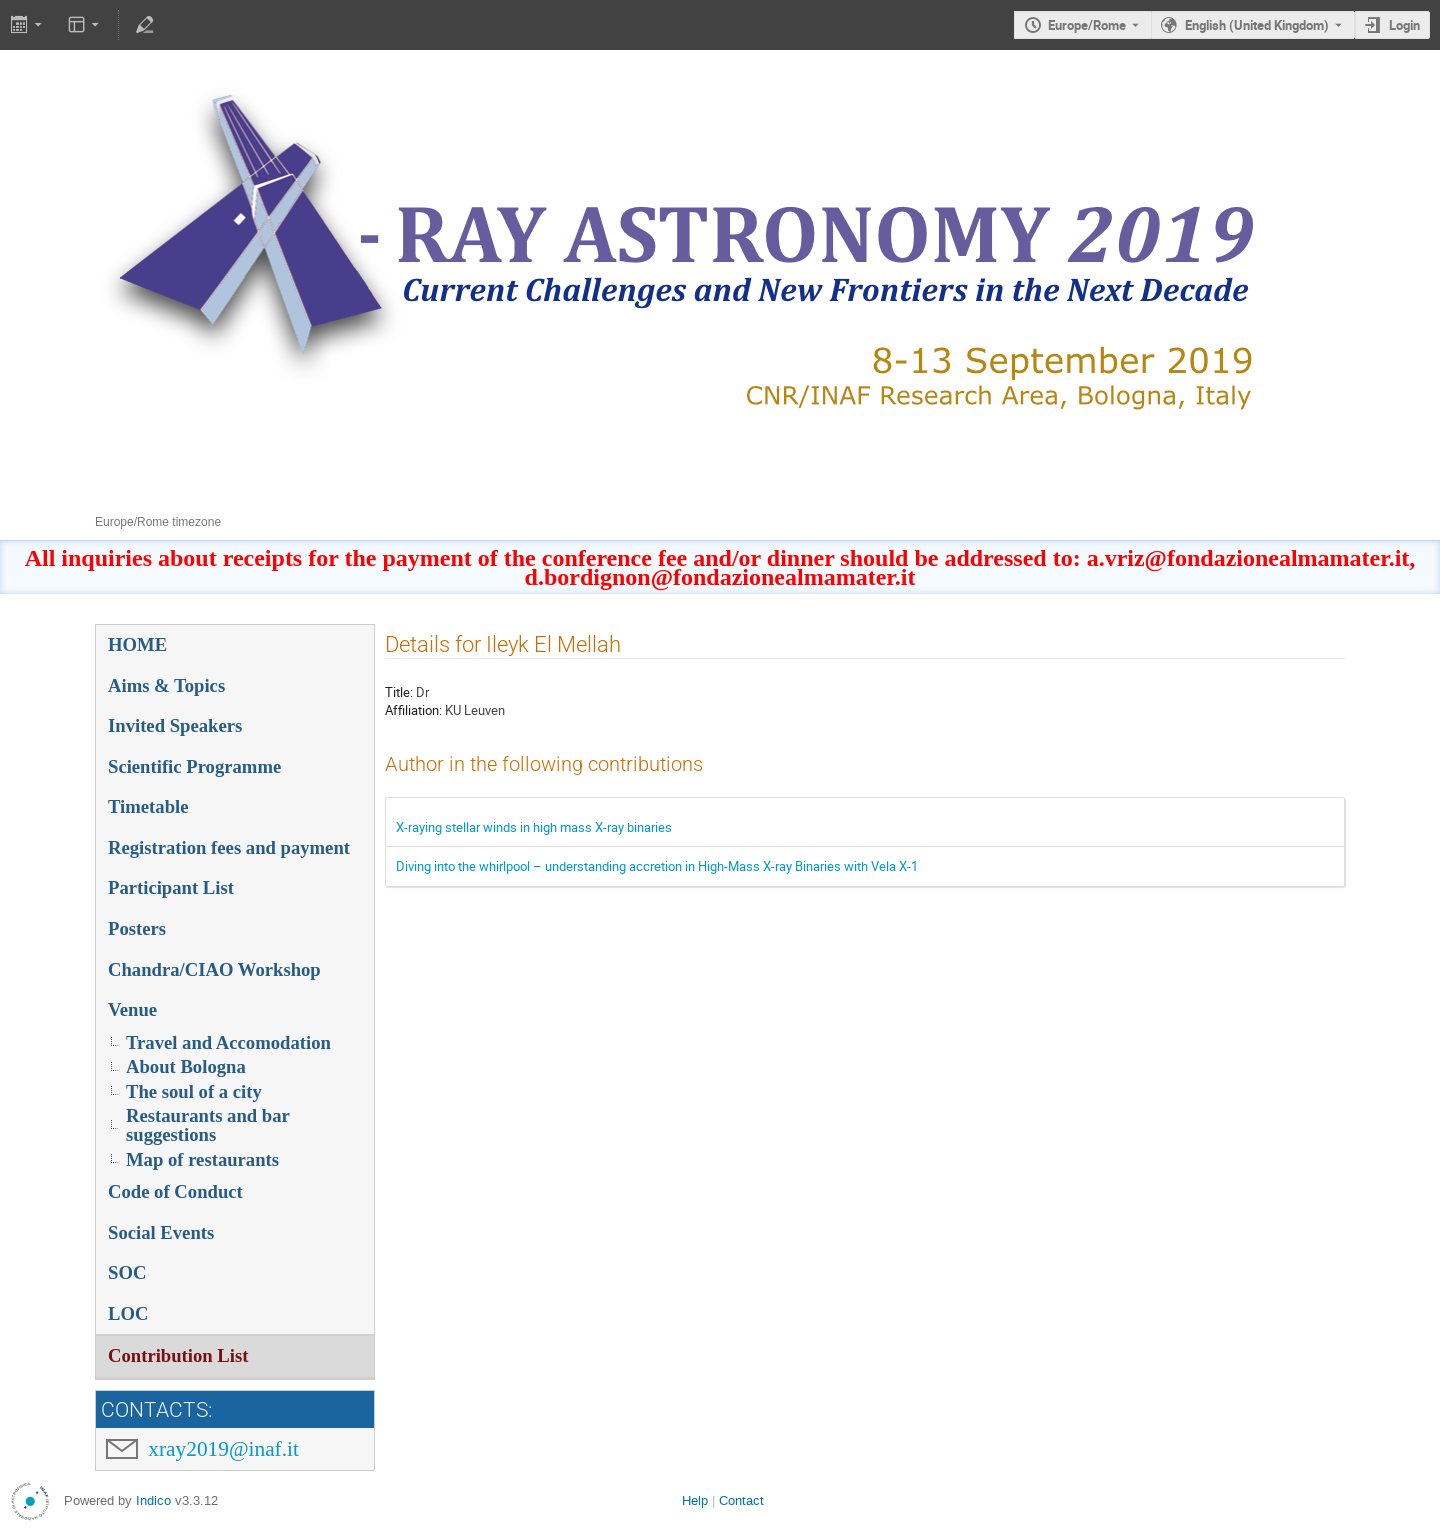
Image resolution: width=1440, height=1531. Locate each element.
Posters (137, 928)
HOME (137, 644)
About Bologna (186, 1066)
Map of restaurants (202, 1159)
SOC (127, 1272)
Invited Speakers (175, 725)
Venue (132, 1009)
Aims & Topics (166, 685)
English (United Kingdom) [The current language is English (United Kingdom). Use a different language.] (1257, 25)
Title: (399, 692)
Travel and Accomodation (228, 1042)
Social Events (161, 1232)
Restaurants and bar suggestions (208, 1125)
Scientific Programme (194, 766)
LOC (128, 1313)
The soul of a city (194, 1091)
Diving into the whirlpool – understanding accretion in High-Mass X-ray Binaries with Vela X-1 (657, 866)
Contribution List (178, 1355)
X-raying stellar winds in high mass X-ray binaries (534, 827)
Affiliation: (413, 710)
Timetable (148, 806)
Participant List (171, 887)
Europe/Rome (1087, 25)
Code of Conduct (175, 1191)
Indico (153, 1500)
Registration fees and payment (229, 847)
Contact (741, 1500)
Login (1404, 25)
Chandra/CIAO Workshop (214, 969)
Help (695, 1500)
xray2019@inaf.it (223, 1449)
